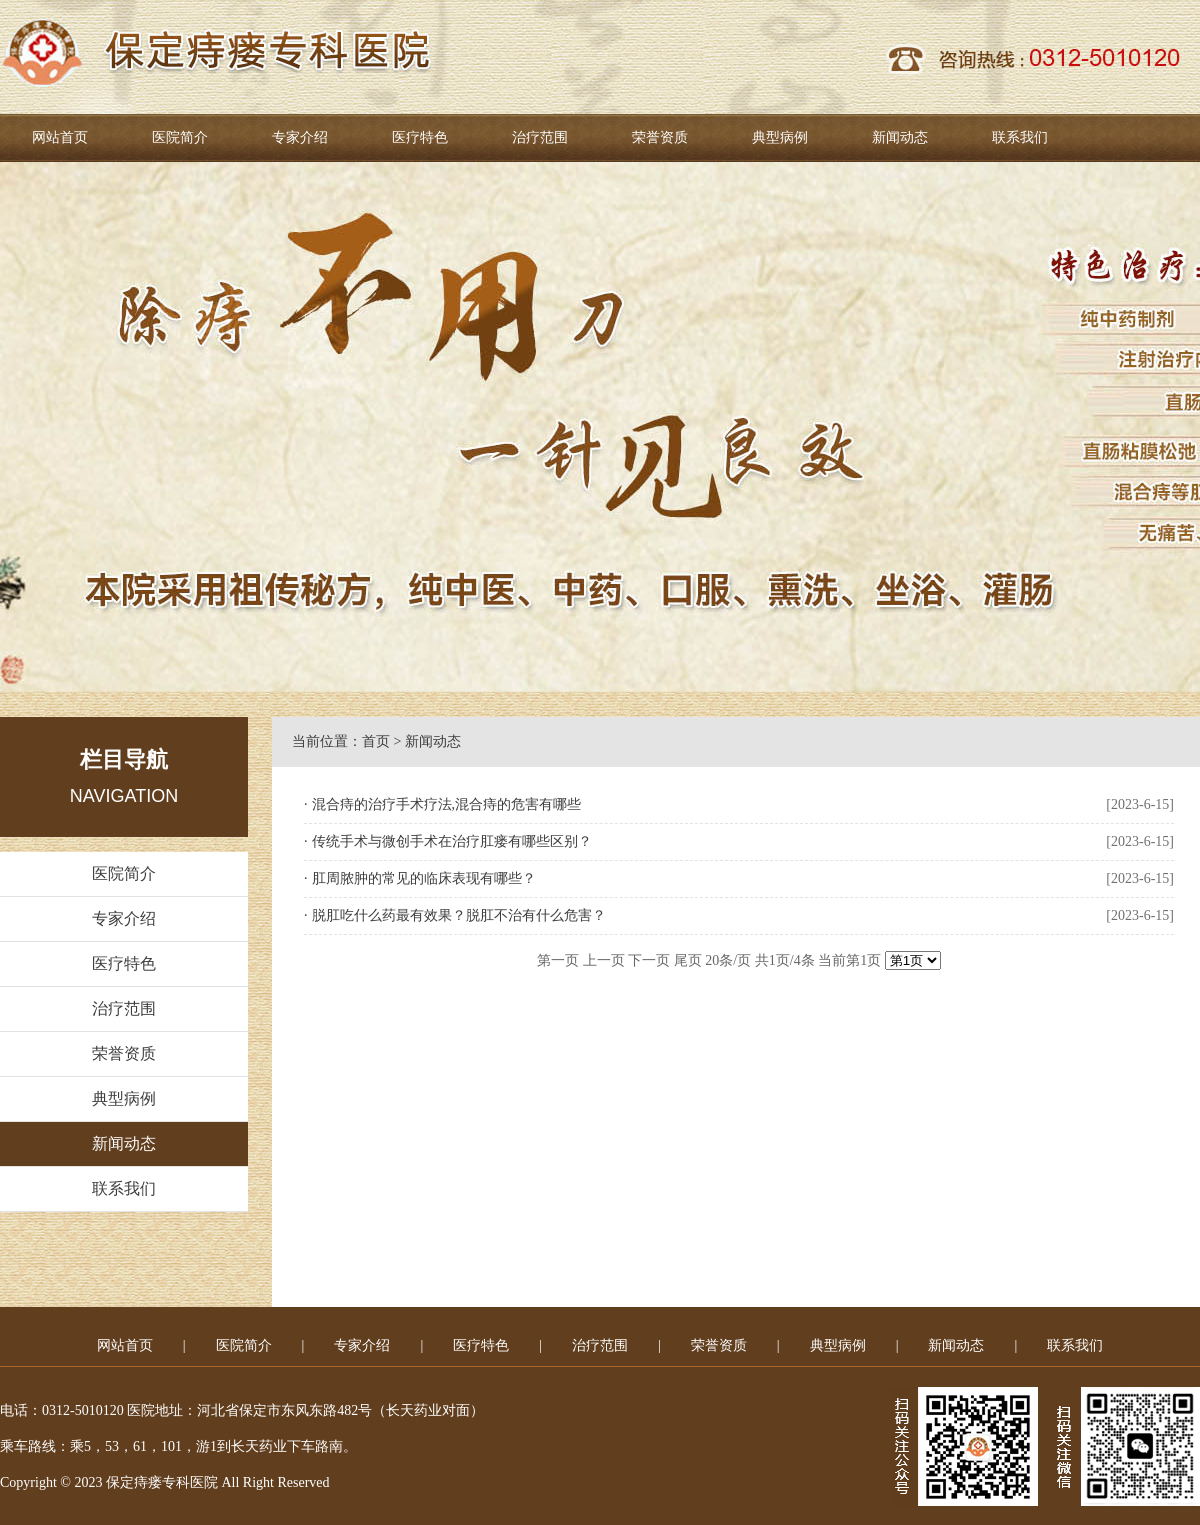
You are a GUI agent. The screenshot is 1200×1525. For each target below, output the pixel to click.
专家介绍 (300, 137)
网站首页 (60, 137)
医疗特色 (420, 137)
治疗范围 (540, 137)
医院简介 (180, 137)
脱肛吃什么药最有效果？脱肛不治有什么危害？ (459, 915)
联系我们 (1020, 137)
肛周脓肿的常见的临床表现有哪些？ (424, 878)
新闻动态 (900, 137)
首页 (376, 741)
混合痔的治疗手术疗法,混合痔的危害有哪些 (447, 804)
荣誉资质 (660, 137)
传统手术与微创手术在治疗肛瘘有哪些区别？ (452, 841)
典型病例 (780, 137)
